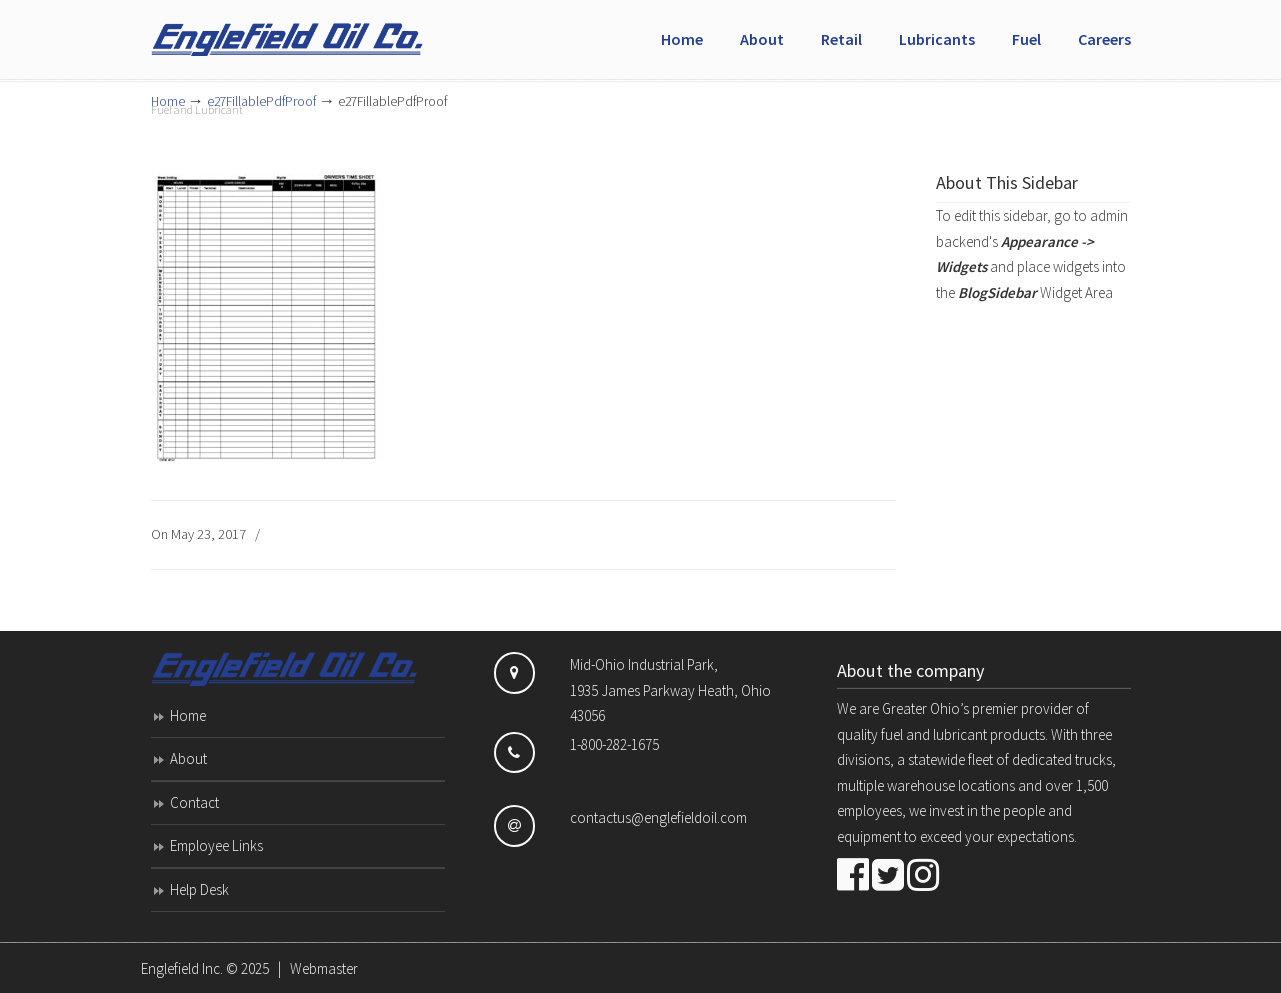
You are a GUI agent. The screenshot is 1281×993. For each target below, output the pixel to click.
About (188, 758)
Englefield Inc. (182, 968)
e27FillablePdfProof (261, 101)
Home (188, 715)
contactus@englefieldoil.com (658, 817)
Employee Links (216, 845)
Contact (194, 802)
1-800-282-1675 (614, 744)
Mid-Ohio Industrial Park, (644, 664)
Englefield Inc (301, 31)
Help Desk (199, 889)
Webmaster (324, 968)
